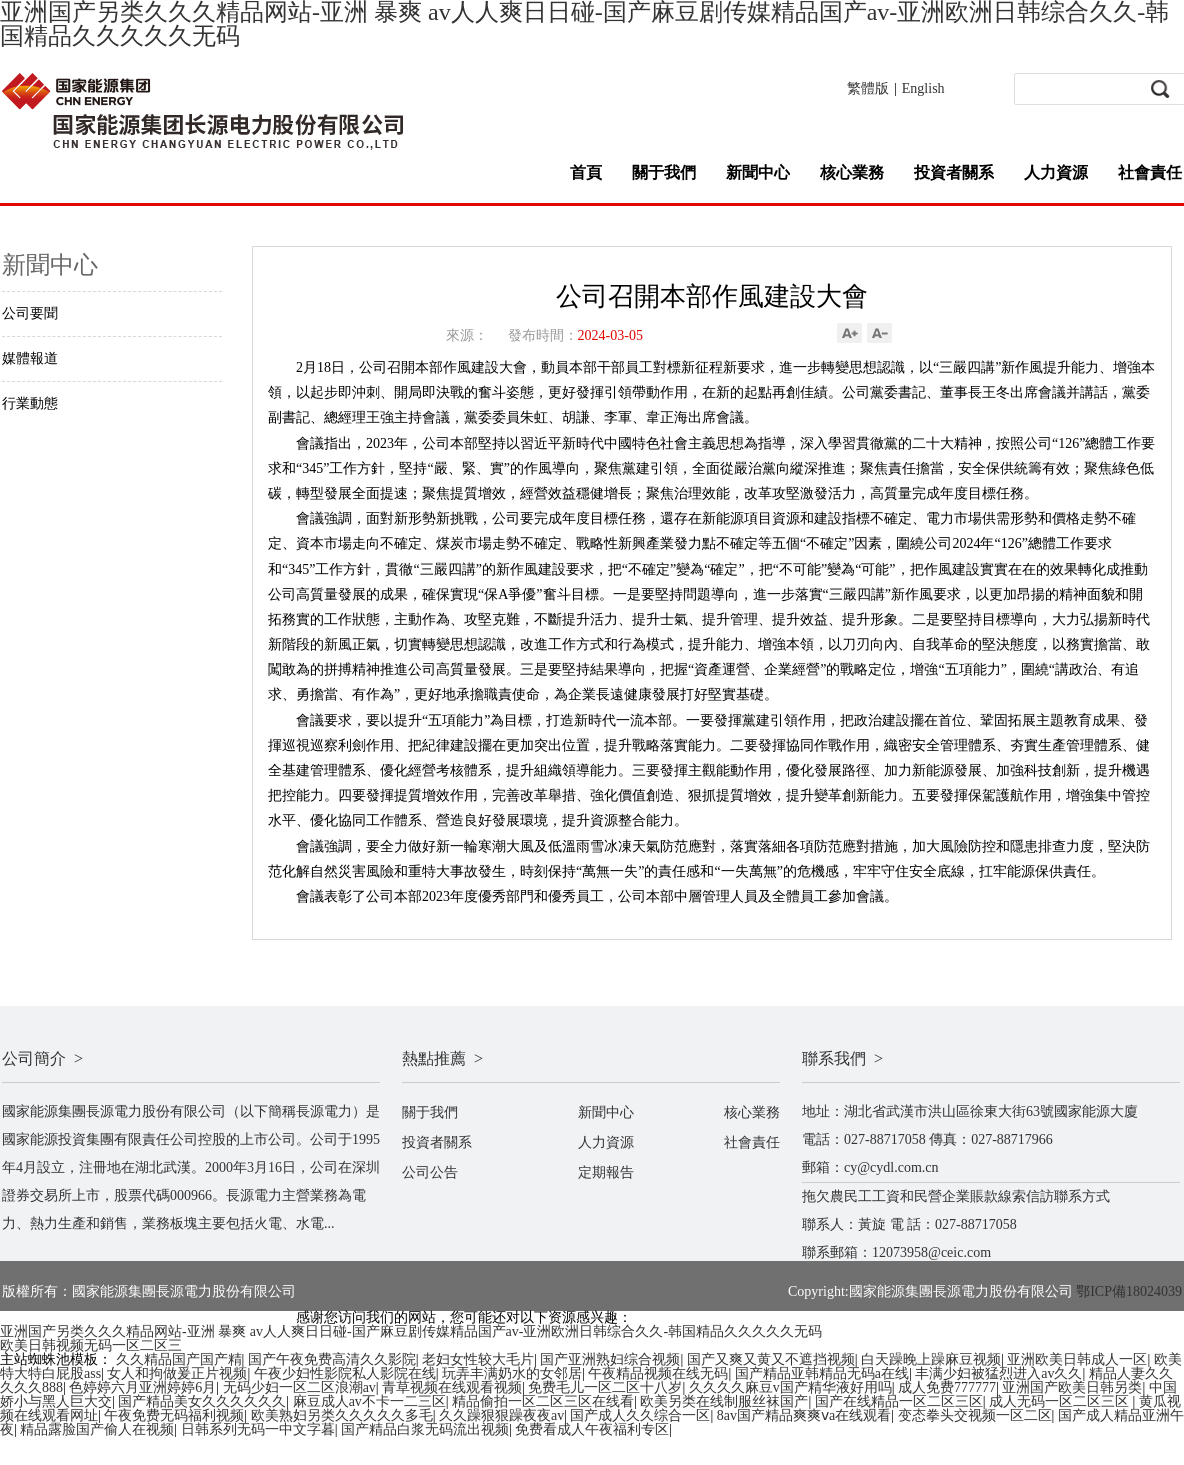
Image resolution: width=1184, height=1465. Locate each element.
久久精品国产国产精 (179, 1359)
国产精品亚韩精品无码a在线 (822, 1373)
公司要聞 (30, 313)
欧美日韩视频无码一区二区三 (91, 1345)
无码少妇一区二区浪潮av (299, 1387)
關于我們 (664, 172)
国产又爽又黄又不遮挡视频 (771, 1359)
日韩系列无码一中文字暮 (258, 1429)
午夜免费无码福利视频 (174, 1415)
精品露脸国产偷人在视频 (97, 1429)
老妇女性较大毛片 (478, 1359)
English (923, 88)
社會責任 (1150, 172)
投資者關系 (954, 172)
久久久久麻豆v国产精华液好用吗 (790, 1387)
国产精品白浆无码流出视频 (425, 1429)
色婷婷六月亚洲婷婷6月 (142, 1387)
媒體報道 (30, 358)
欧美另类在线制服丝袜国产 (724, 1401)
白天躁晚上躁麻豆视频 (931, 1359)
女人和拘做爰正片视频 (177, 1373)
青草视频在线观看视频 (452, 1387)
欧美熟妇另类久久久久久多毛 (342, 1415)
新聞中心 (758, 172)
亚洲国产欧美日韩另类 (1072, 1387)
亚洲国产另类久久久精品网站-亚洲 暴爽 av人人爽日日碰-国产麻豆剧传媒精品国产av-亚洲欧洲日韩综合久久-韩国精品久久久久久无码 (411, 1331)
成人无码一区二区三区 (1061, 1401)
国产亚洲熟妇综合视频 (610, 1359)
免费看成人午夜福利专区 (592, 1429)
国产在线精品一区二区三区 (899, 1401)
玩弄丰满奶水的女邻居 (512, 1373)
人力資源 (1056, 172)
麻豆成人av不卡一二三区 (369, 1401)
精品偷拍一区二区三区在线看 (543, 1401)
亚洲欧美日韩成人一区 (1077, 1359)
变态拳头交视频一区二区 (975, 1415)
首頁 (586, 172)
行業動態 (30, 403)
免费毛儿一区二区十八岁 (605, 1387)
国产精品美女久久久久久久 (202, 1401)
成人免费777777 (947, 1387)
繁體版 (868, 88)
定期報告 (606, 1172)
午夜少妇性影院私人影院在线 (345, 1373)
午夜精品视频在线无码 (658, 1373)
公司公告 (430, 1172)
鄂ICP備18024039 (1129, 1291)
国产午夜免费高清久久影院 (332, 1359)
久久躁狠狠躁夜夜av (501, 1415)
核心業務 (852, 172)
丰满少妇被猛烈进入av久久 (998, 1373)
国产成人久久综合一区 (640, 1415)
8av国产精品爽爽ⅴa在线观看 (804, 1415)
